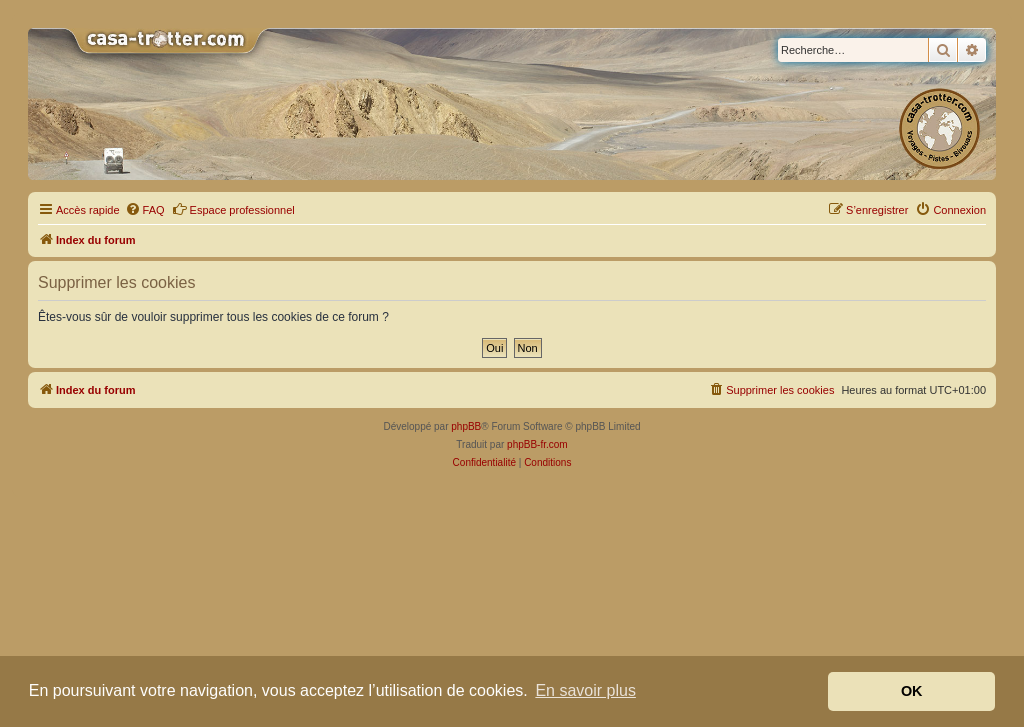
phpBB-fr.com (537, 444)
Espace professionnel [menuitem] (233, 209)
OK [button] (912, 691)
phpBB (466, 426)
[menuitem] (145, 210)
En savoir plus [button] (585, 690)
